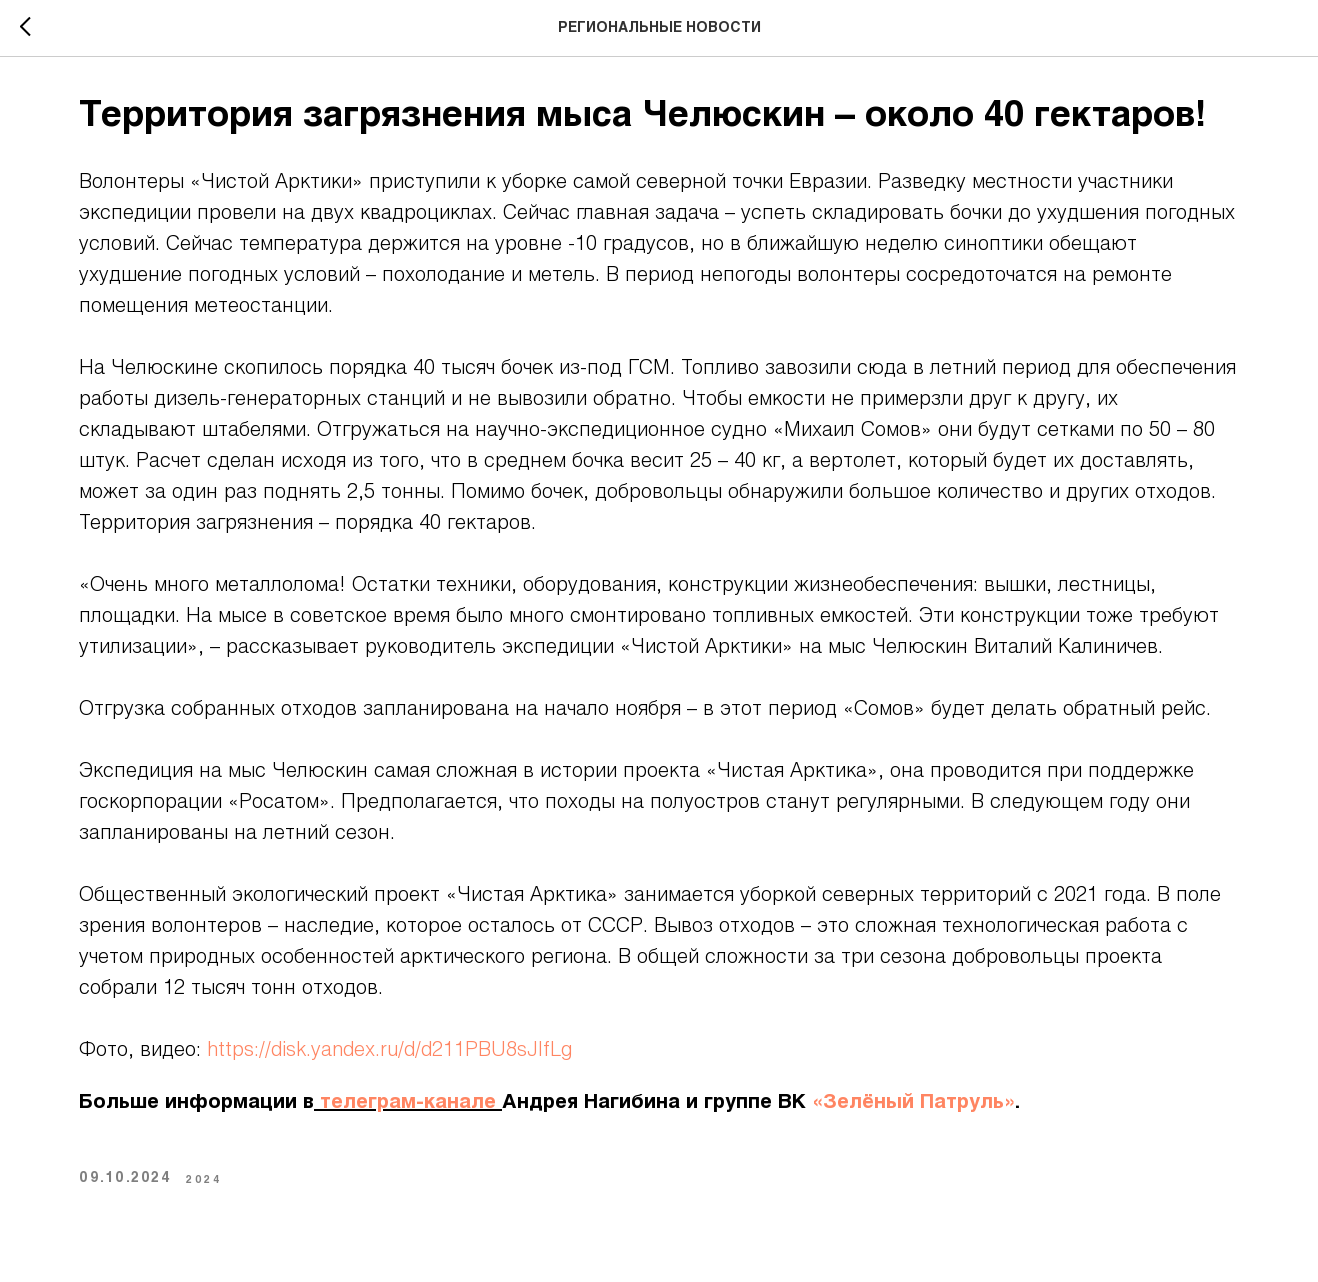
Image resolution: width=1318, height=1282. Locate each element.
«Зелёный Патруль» (913, 1102)
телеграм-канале (408, 1102)
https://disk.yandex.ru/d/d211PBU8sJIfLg (389, 1051)
